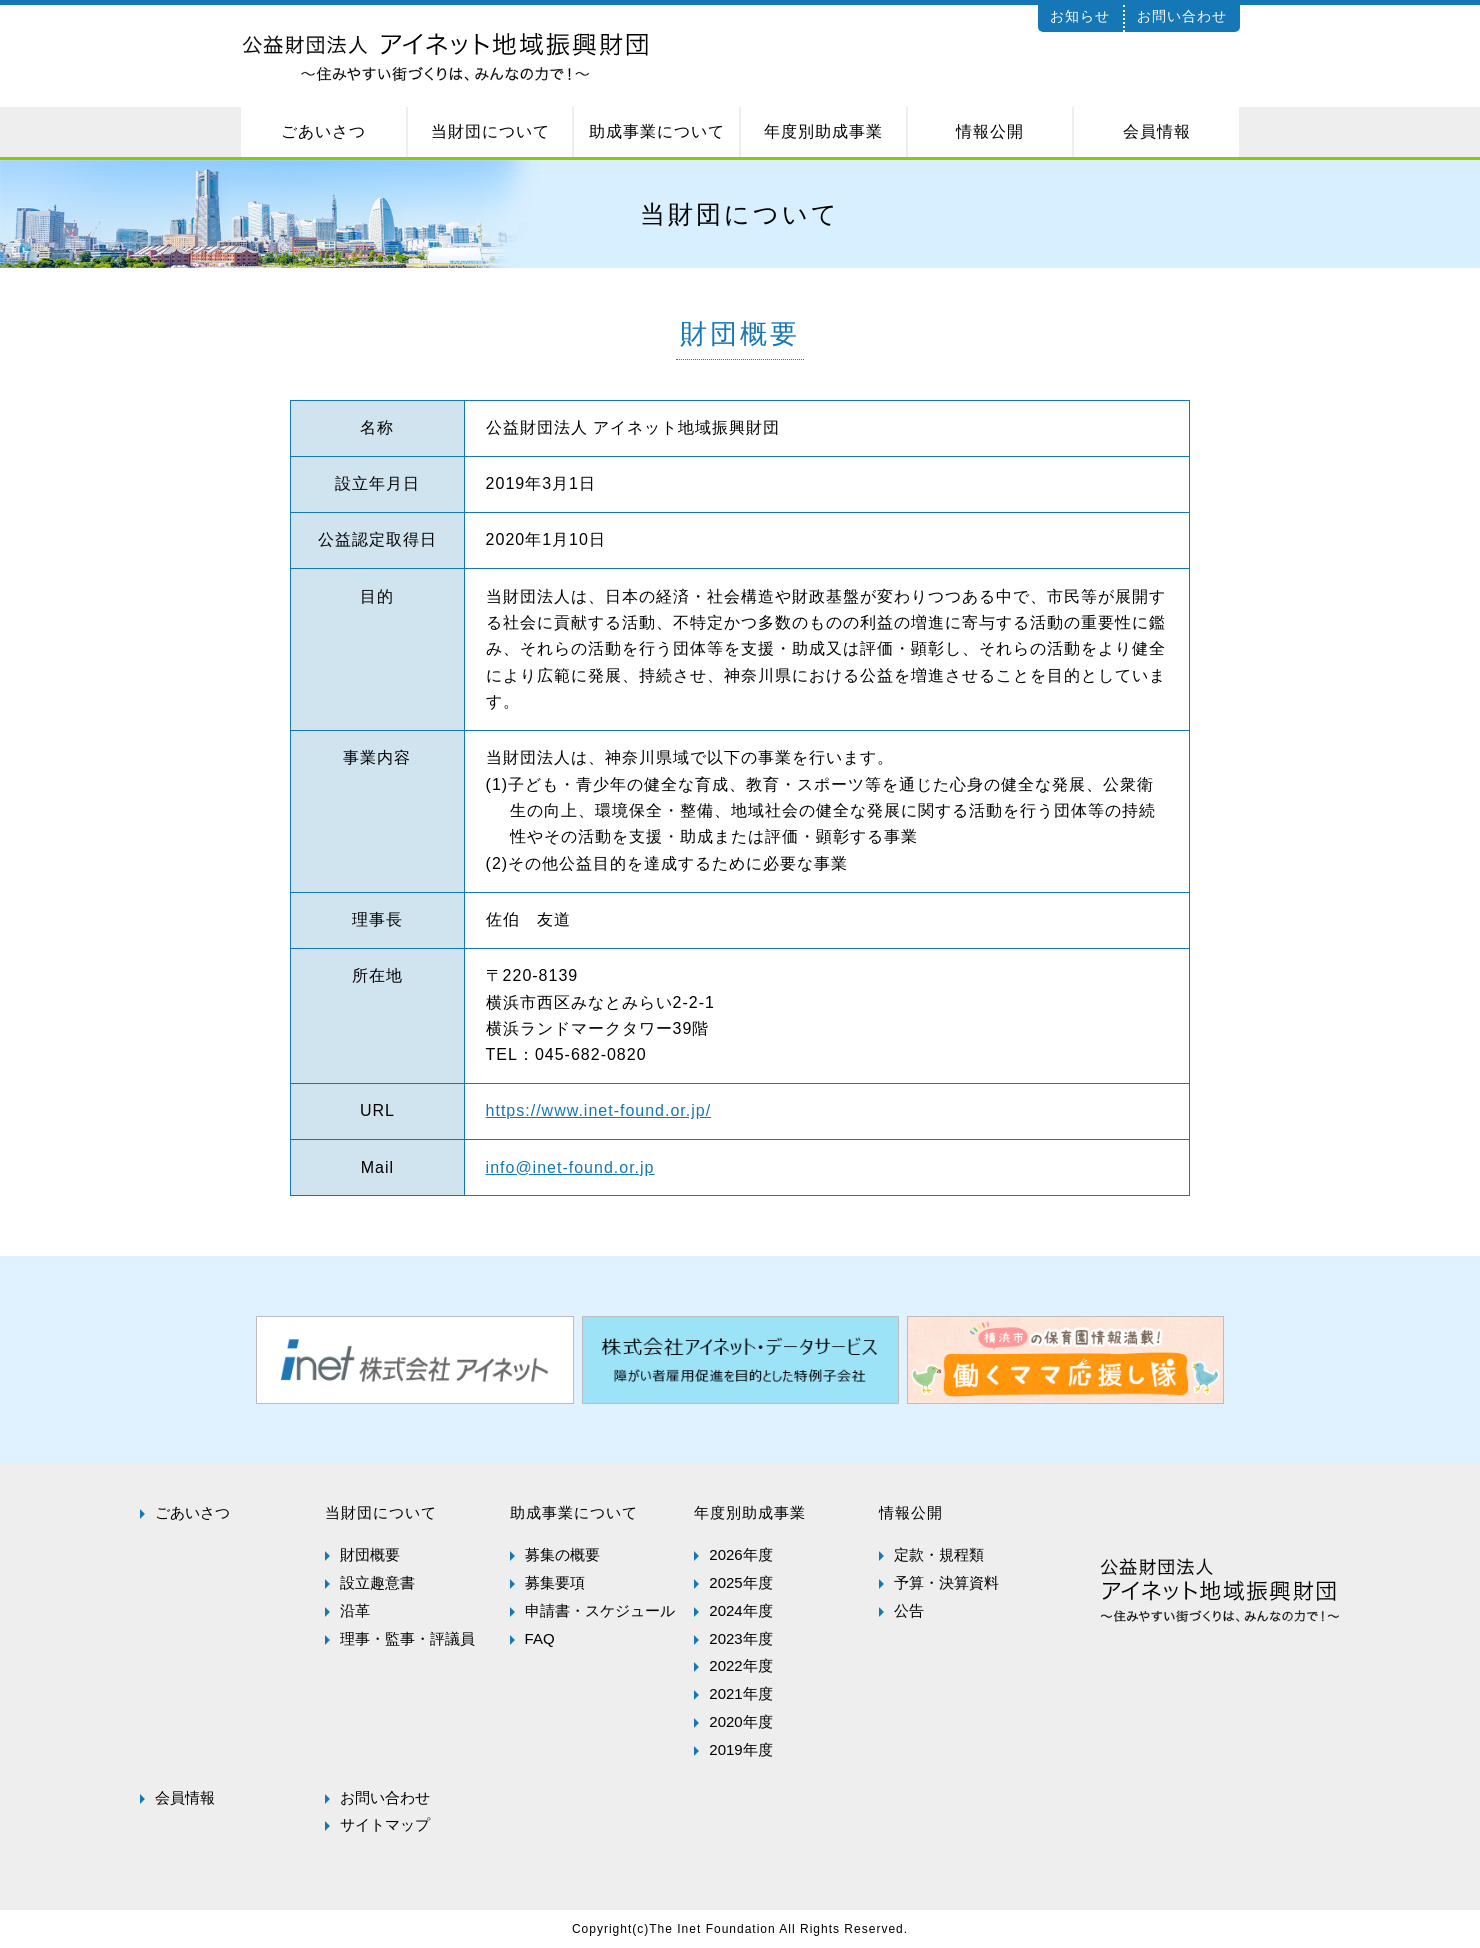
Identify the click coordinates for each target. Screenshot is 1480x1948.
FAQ (540, 1638)
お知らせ (1080, 16)
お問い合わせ (1182, 16)
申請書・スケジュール (600, 1610)
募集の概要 (562, 1554)
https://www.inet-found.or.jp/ (599, 1110)
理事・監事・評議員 (407, 1638)
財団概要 (370, 1554)
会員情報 (185, 1797)
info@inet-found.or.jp (570, 1167)
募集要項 (555, 1582)
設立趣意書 (377, 1582)
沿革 (355, 1610)
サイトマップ (385, 1824)
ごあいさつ (192, 1512)
